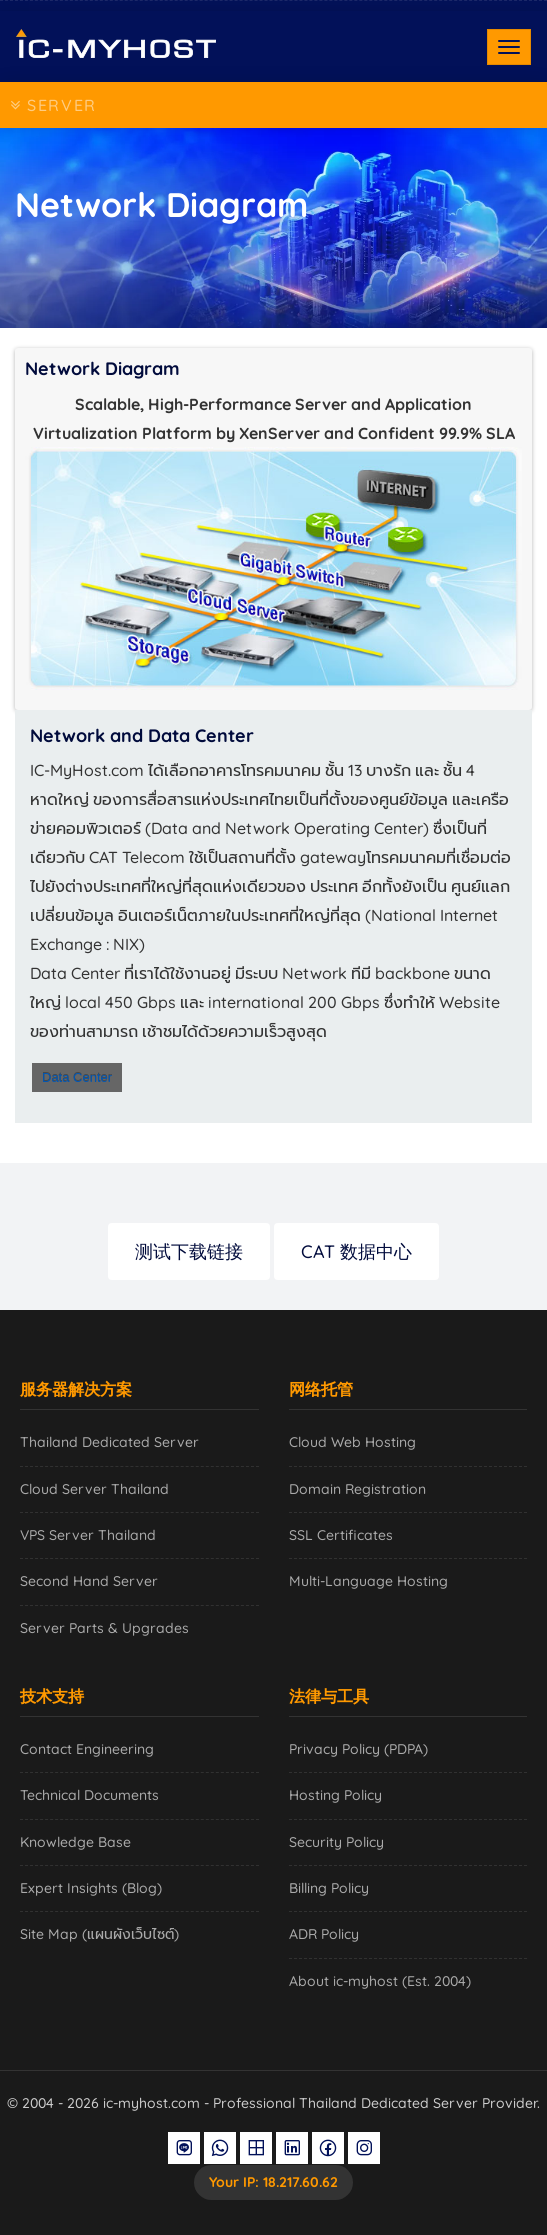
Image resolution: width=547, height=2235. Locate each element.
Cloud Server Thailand (94, 1489)
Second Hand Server (89, 1581)
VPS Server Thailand (88, 1535)
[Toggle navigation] (509, 47)
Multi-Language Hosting (368, 1581)
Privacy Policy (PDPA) (358, 1749)
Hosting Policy (335, 1795)
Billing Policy (329, 1888)
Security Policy (336, 1842)
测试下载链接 (189, 1251)
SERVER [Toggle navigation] (53, 105)
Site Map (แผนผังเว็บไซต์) (99, 1934)
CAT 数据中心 (356, 1251)
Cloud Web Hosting (352, 1442)
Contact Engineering (87, 1749)
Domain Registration (357, 1489)
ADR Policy (324, 1934)
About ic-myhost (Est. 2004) (380, 1981)
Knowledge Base (75, 1842)
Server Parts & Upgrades (104, 1628)
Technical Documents (89, 1795)
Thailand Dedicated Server (109, 1442)
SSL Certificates (341, 1535)
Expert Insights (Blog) (91, 1888)
